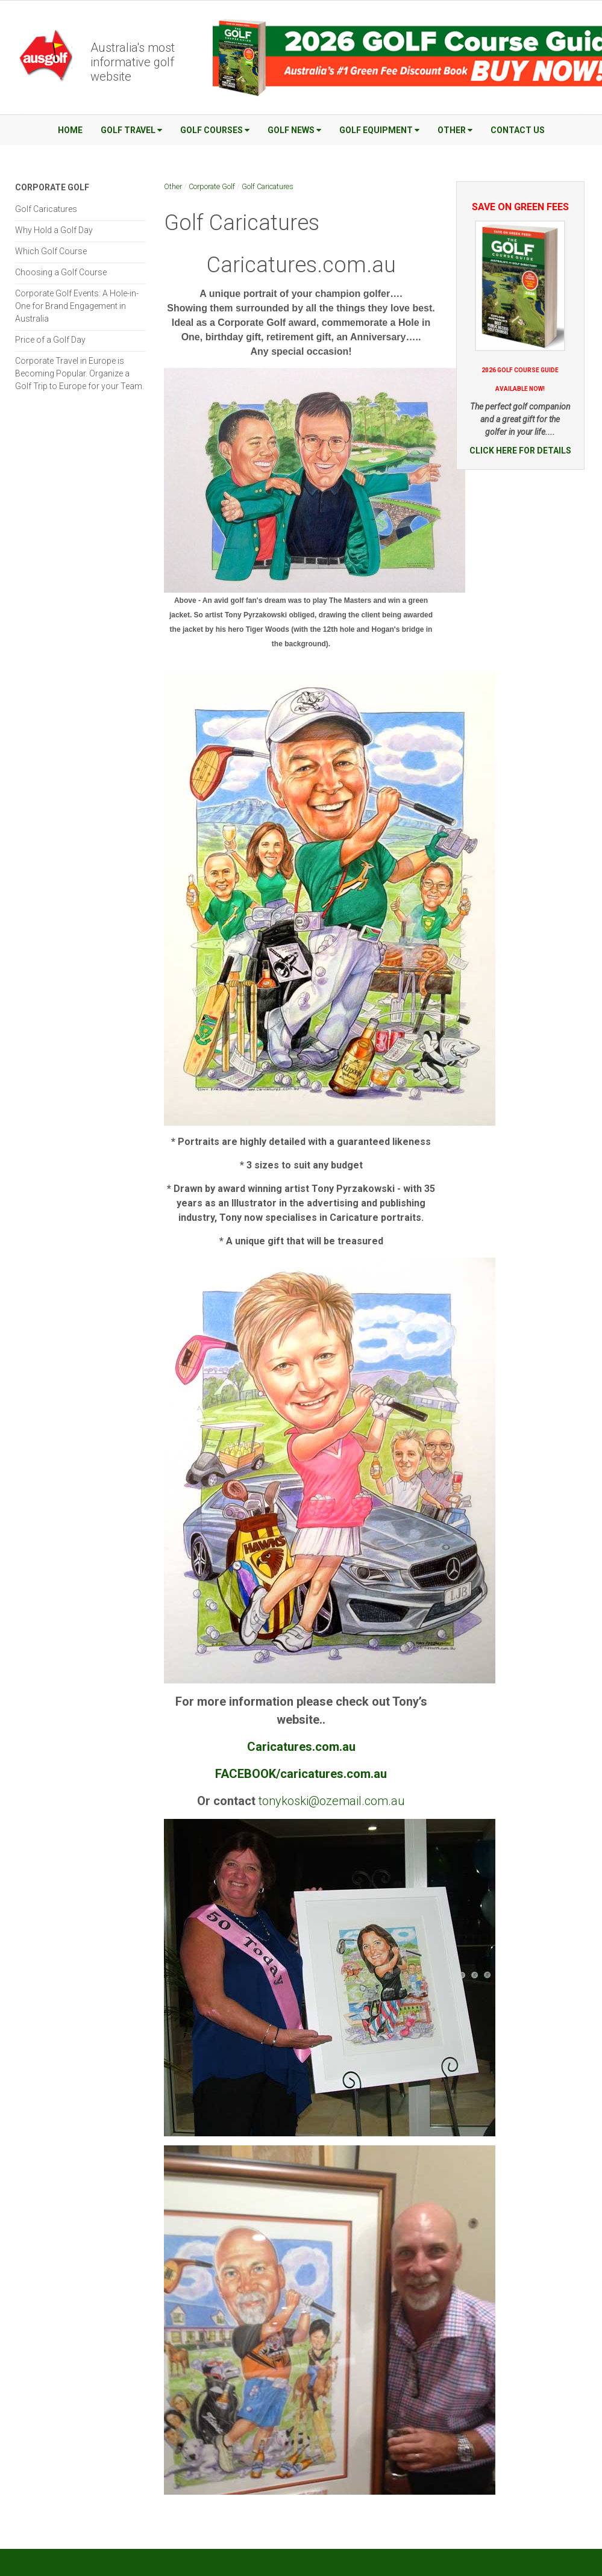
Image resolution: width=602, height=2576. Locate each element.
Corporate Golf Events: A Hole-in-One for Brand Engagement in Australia (77, 305)
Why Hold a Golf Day (54, 230)
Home (70, 130)
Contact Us (518, 130)
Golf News (294, 130)
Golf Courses (214, 130)
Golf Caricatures (267, 186)
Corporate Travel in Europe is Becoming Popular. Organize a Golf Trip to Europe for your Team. (79, 373)
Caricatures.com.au (301, 265)
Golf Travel (131, 130)
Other (454, 130)
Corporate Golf (212, 186)
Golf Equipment (379, 130)
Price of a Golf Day (50, 340)
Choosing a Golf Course (61, 272)
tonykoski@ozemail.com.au (332, 1801)
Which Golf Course (51, 251)
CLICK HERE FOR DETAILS (520, 450)
